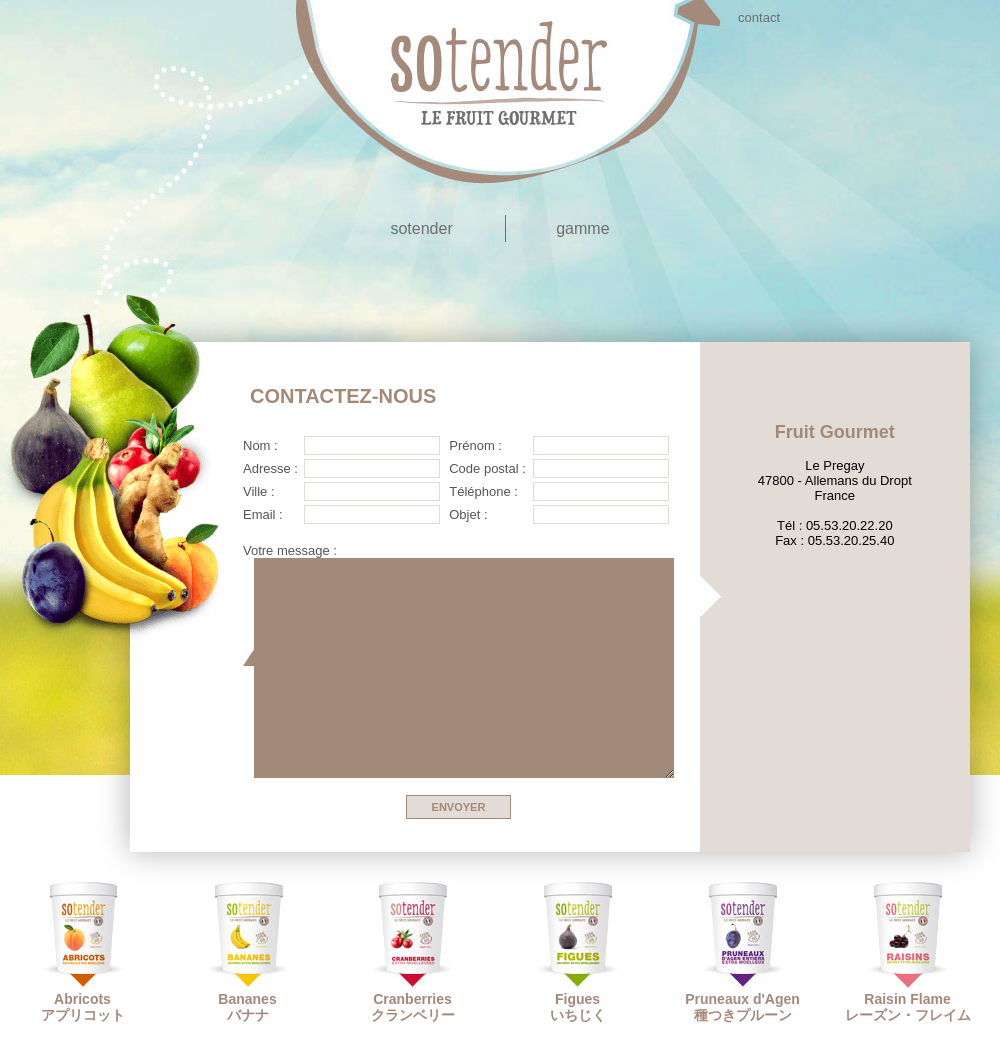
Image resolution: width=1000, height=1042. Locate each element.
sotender (421, 228)
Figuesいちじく (578, 952)
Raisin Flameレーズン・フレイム (908, 952)
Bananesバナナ (248, 952)
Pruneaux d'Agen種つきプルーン (742, 952)
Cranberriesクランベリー (413, 952)
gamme (582, 228)
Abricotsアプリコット (83, 952)
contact (759, 17)
